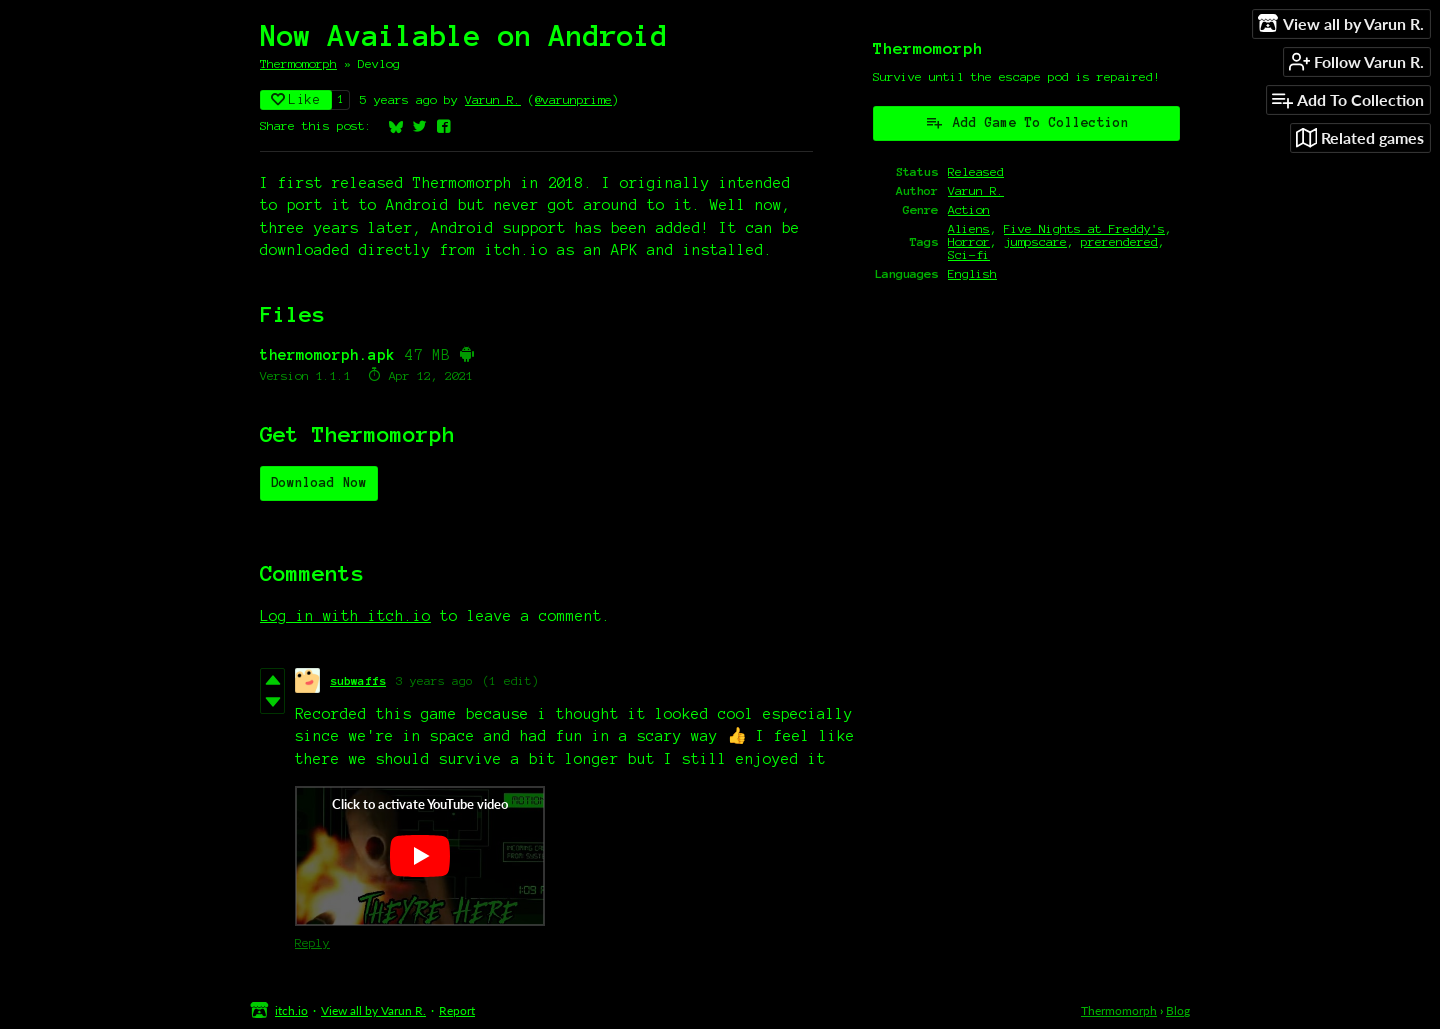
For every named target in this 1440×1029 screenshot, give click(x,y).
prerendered (1119, 241)
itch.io (291, 1010)
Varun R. (493, 99)
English (972, 273)
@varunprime (573, 99)
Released (976, 171)
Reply (312, 942)
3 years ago (434, 680)
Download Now (319, 483)
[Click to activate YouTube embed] (420, 856)
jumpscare (1035, 241)
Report (457, 1010)
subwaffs (358, 680)
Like (296, 99)
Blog (1178, 1010)
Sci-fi (969, 254)
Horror (969, 241)
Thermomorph (298, 63)
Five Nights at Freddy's (1084, 228)
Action (969, 209)
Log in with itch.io (345, 616)
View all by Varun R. (373, 1010)
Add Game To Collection (1027, 122)
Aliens (969, 228)
